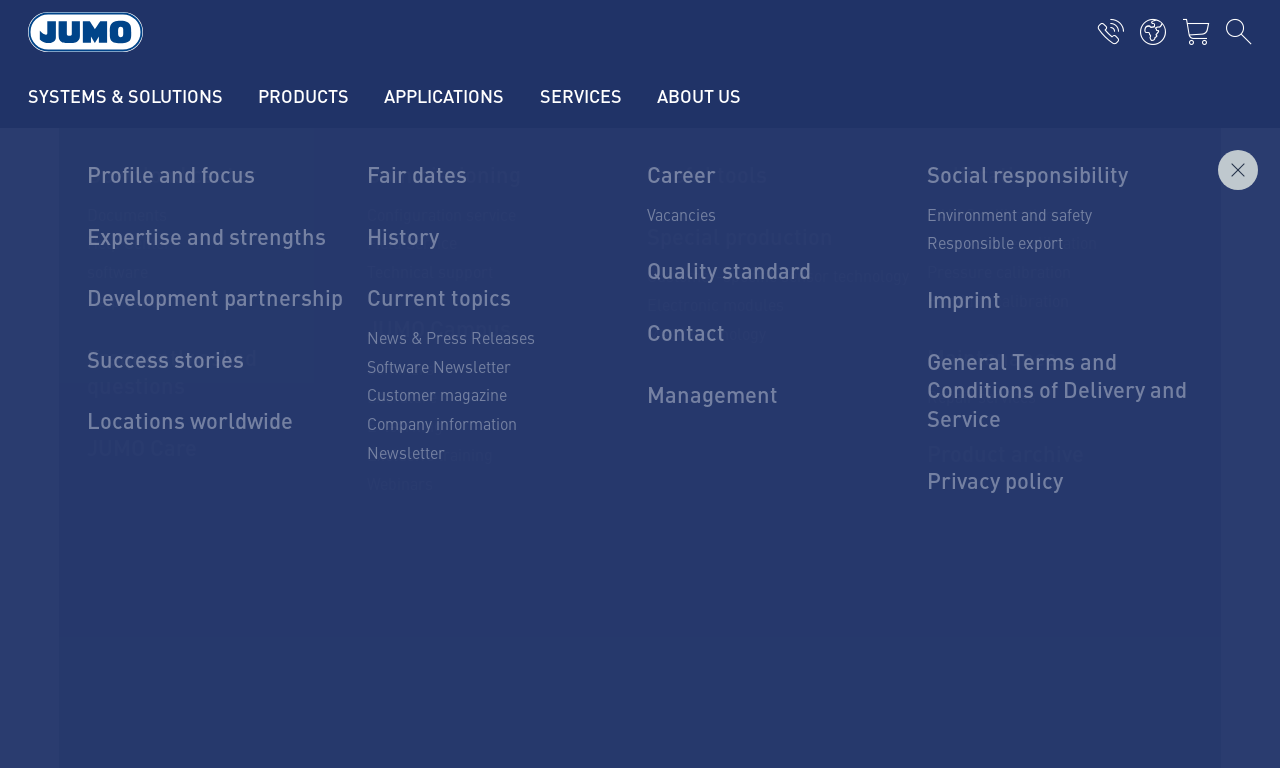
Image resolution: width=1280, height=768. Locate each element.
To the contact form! (640, 525)
